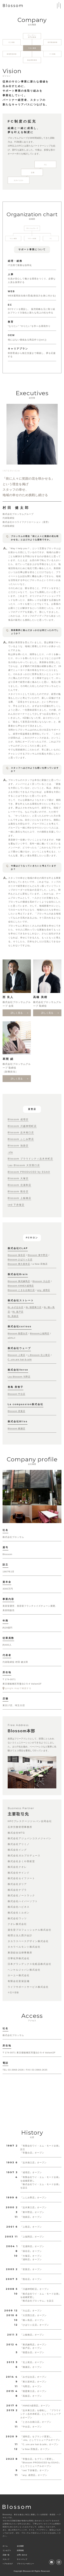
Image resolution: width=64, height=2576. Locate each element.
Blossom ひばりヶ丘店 (20, 1259)
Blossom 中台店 (16, 1394)
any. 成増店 (43, 1290)
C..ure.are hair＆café (20, 1359)
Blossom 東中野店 (38, 1255)
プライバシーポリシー (25, 2564)
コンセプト (7, 2550)
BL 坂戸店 (17, 1311)
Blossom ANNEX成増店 (21, 1285)
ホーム (5, 2546)
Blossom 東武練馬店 (19, 1281)
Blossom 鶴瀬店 (16, 1428)
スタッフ (6, 2559)
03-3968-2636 (16, 2069)
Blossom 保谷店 (16, 1255)
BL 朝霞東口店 (33, 1307)
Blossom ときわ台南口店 (21, 1290)
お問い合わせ (22, 2555)
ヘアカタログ (8, 2564)
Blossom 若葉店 (16, 1411)
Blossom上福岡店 (39, 1333)
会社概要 (20, 2546)
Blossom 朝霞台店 (18, 1333)
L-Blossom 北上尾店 (39, 1355)
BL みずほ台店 (15, 1307)
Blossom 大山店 (41, 1281)
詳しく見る (17, 1012)
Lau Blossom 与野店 (19, 1376)
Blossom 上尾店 (16, 1355)
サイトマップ (22, 2559)
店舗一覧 (6, 2555)
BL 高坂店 (13, 1316)
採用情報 (20, 2550)
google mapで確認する (17, 1688)
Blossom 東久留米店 (19, 1264)
